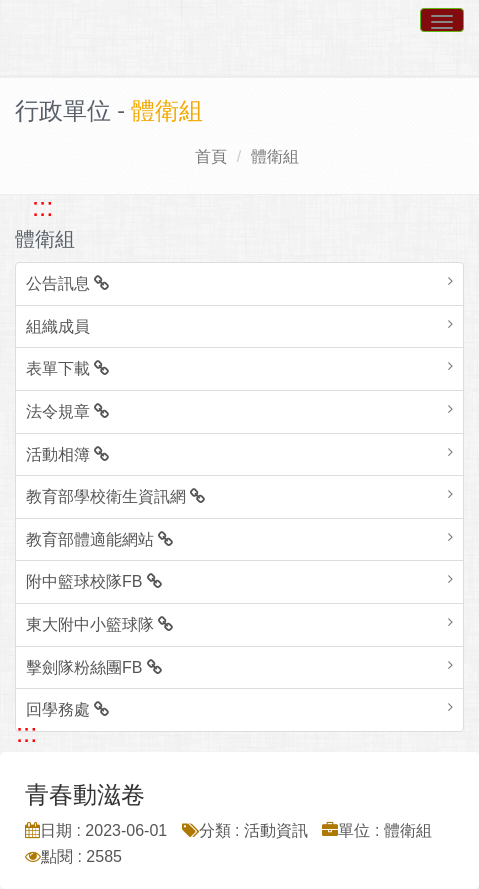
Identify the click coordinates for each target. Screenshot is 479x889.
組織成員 (58, 326)
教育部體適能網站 (99, 539)
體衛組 (275, 156)
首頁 (211, 156)
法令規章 (67, 411)
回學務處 (67, 709)
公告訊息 (67, 283)
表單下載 (67, 368)
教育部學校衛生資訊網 (115, 496)
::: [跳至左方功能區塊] (42, 207)
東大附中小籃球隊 (99, 624)
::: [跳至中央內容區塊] (26, 733)
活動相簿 (67, 454)
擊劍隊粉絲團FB (94, 667)
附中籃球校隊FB (94, 581)
